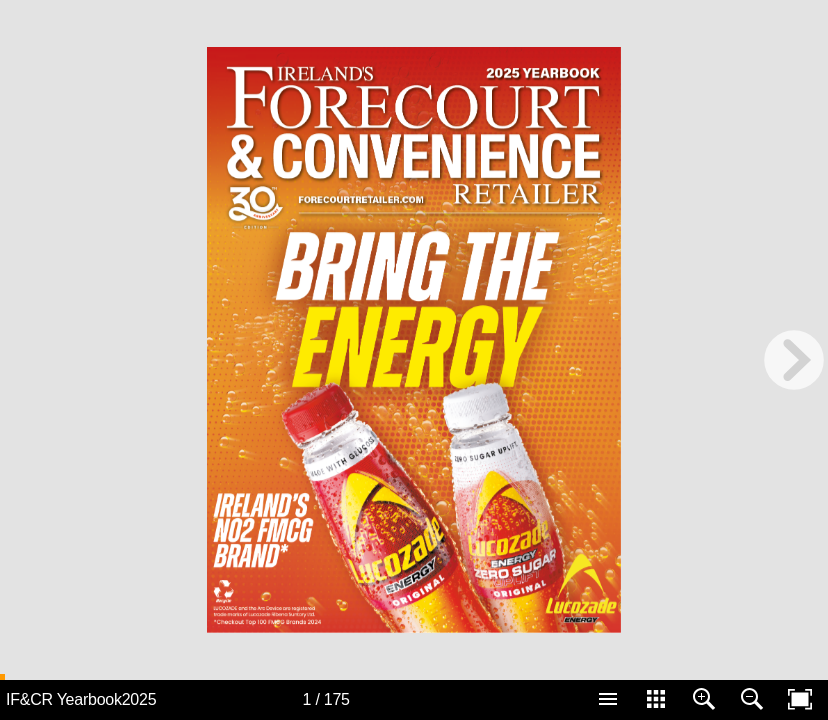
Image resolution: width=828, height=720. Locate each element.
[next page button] (794, 360)
